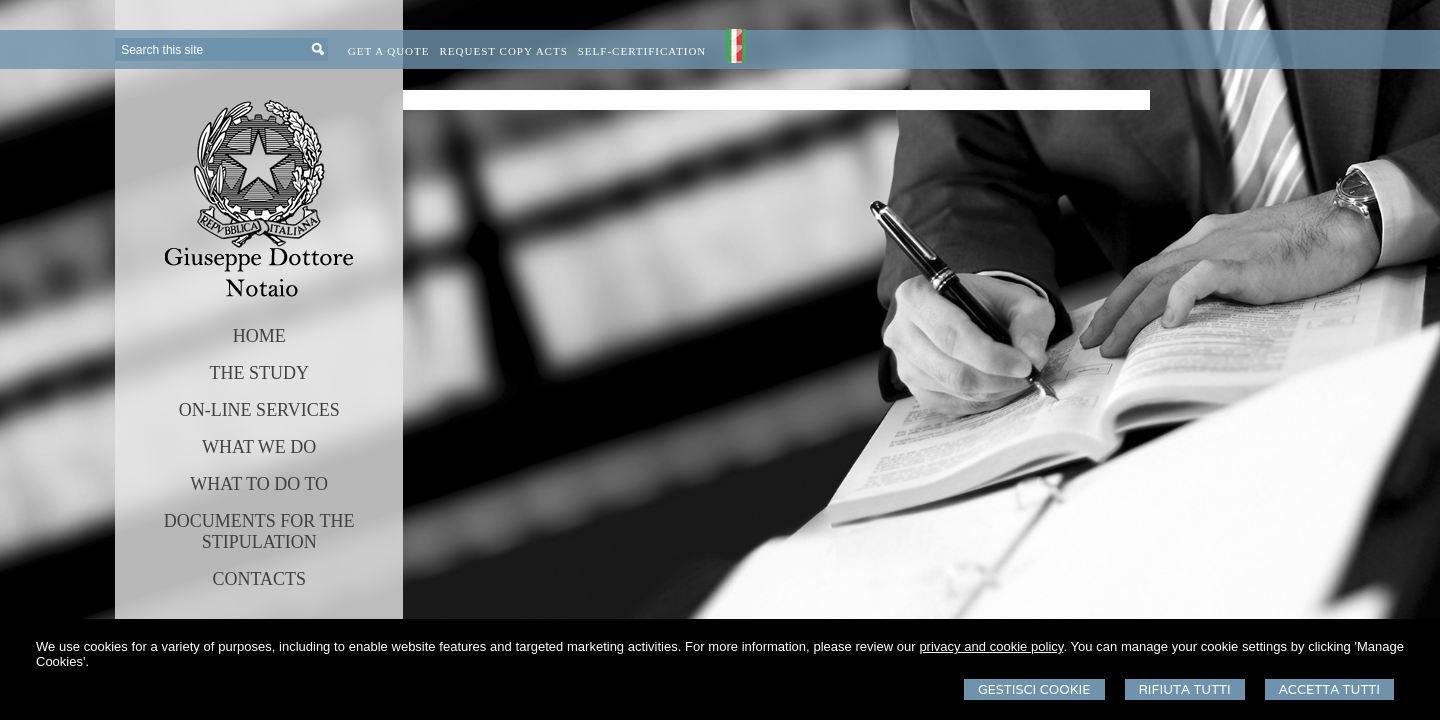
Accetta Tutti (1329, 689)
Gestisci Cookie (1034, 689)
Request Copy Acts (504, 51)
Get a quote (389, 51)
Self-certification (642, 51)
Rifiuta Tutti (1185, 689)
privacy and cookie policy (991, 646)
